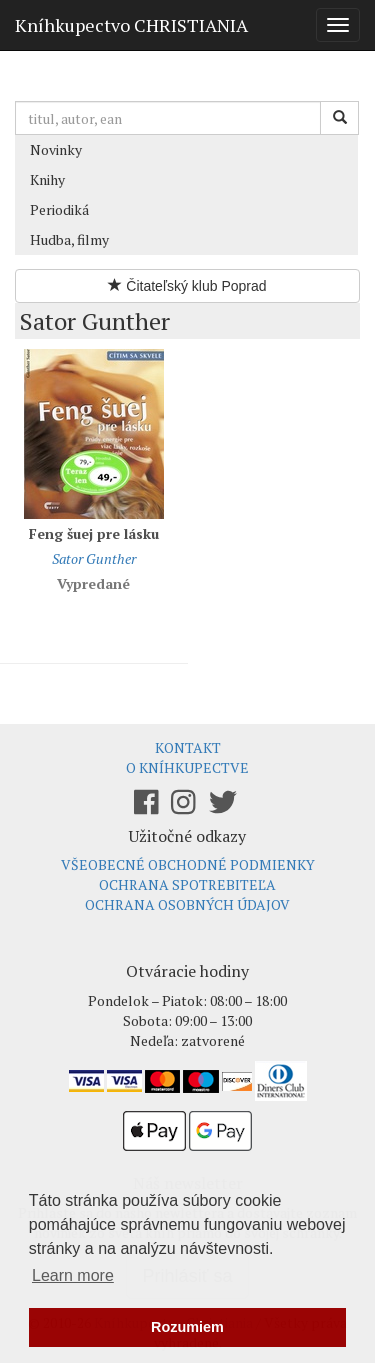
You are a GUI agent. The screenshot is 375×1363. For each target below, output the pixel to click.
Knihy (47, 179)
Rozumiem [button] (187, 1327)
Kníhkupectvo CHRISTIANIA (131, 25)
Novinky (56, 149)
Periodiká (59, 209)
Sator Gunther (94, 558)
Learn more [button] (73, 1275)
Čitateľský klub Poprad (187, 286)
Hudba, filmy (69, 239)
